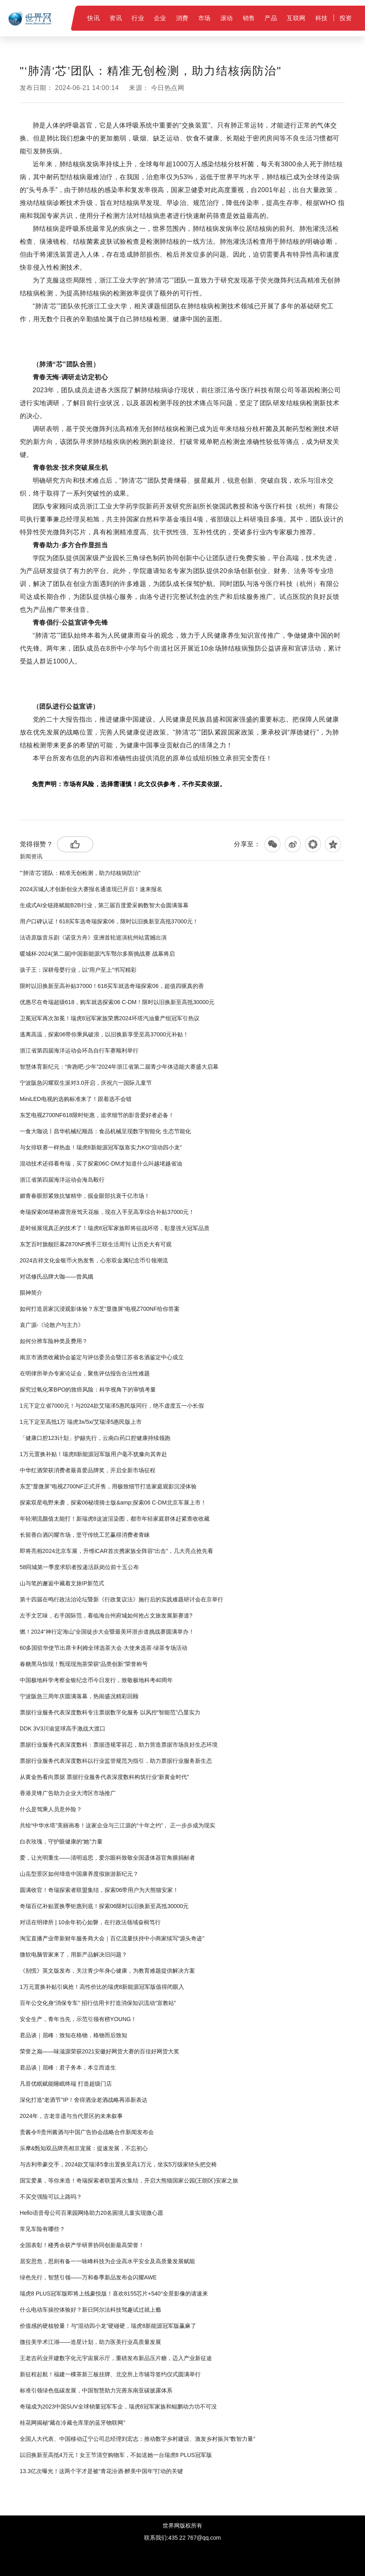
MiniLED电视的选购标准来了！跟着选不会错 (76, 1099)
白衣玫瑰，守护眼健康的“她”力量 (61, 1841)
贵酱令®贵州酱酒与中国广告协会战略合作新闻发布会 (87, 2132)
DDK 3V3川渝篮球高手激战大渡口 (62, 1728)
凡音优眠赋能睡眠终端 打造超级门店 (66, 2083)
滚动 (226, 18)
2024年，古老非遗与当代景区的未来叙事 (71, 2116)
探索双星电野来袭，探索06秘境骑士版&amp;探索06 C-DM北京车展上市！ (113, 1502)
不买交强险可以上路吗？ (51, 2196)
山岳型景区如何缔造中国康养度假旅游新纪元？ (79, 1874)
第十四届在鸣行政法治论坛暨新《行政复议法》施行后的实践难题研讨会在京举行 (121, 1599)
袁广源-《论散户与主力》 (52, 1325)
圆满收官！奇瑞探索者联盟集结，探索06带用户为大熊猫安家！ (99, 1890)
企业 (160, 18)
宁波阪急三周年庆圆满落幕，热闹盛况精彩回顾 (79, 1696)
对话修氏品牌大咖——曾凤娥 (56, 1276)
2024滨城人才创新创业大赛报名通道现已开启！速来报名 (91, 889)
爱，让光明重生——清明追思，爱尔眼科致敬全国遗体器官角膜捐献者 (107, 1857)
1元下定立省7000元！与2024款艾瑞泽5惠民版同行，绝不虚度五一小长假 (112, 1405)
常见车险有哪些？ (42, 2229)
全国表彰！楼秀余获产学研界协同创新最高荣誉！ (82, 2245)
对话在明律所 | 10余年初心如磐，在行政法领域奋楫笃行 (90, 1922)
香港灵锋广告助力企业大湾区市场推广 (68, 1793)
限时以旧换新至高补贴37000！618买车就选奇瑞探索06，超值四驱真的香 (112, 986)
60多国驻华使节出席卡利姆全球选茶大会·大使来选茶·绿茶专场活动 (103, 1648)
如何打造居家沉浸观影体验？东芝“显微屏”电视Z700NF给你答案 (100, 1309)
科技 (321, 18)
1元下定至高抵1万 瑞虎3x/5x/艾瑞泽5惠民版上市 (81, 1422)
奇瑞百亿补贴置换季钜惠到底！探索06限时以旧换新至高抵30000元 (104, 1906)
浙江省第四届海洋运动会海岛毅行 (62, 1179)
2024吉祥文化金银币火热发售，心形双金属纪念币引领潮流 (94, 1260)
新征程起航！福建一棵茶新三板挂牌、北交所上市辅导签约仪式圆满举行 (110, 2374)
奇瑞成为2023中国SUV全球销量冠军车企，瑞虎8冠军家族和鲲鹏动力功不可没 (118, 2406)
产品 (270, 18)
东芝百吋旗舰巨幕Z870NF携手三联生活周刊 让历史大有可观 (96, 1244)
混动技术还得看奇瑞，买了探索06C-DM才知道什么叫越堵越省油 (101, 1163)
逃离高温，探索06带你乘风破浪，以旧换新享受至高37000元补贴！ (104, 1034)
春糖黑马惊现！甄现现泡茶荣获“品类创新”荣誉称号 (84, 1664)
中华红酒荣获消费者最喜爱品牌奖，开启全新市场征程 (87, 1470)
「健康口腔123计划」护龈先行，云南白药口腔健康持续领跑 (95, 1438)
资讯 (115, 18)
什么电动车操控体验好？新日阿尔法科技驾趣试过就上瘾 (90, 2309)
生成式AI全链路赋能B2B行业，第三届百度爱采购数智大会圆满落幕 (104, 905)
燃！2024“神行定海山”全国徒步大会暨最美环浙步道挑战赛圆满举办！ (107, 1631)
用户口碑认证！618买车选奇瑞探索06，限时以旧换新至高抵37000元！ (109, 921)
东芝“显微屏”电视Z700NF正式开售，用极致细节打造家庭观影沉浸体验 (108, 1486)
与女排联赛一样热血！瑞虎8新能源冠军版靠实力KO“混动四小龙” (101, 1147)
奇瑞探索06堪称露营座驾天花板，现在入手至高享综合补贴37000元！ (107, 1212)
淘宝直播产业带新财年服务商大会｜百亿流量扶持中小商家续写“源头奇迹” (112, 1938)
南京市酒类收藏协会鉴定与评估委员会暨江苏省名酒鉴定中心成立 (102, 1357)
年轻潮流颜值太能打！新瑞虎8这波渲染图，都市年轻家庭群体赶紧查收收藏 (115, 1518)
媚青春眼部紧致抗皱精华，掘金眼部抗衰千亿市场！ (85, 1196)
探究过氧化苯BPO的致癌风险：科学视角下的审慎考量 (88, 1389)
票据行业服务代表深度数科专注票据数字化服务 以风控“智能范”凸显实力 (110, 1712)
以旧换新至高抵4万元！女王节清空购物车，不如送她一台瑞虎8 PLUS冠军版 (116, 2455)
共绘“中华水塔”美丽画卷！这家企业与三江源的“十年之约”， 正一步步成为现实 (118, 1825)
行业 (138, 18)
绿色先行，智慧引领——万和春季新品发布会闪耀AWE (88, 2277)
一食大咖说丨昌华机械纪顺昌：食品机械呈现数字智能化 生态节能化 (105, 1131)
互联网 (296, 18)
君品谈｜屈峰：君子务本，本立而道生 (68, 2067)
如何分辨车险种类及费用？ (54, 1341)
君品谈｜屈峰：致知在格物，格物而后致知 (73, 2035)
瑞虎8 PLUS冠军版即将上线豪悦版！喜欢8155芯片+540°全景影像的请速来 (114, 2293)
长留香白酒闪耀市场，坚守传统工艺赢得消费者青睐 (85, 1535)
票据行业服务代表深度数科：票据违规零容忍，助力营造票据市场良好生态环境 (119, 1744)
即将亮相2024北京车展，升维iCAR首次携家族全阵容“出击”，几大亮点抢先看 (116, 1551)
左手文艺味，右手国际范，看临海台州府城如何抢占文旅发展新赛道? (106, 1615)
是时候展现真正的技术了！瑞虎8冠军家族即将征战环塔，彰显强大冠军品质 (115, 1228)
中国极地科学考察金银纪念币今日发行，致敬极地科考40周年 (96, 1680)
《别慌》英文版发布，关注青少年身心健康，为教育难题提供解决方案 (107, 1970)
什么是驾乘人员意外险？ (51, 1809)
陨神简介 (31, 1292)
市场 (204, 18)
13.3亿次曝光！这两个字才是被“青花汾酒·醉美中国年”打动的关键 (101, 2471)
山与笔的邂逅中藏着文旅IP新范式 (62, 1583)
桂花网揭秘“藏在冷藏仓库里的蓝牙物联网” (72, 2422)
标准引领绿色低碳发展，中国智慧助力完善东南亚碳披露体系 (96, 2390)
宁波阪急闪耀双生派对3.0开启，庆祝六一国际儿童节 (86, 1083)
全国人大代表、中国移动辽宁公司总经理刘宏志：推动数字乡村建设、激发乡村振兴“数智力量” (137, 2439)
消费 (182, 18)
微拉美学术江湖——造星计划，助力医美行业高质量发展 (90, 2342)
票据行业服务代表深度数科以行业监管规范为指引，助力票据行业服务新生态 (116, 1761)
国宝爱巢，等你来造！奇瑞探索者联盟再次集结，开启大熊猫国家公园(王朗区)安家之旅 (129, 2180)
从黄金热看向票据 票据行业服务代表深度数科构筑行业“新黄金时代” (104, 1777)
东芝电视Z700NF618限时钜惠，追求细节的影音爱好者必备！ (97, 1115)
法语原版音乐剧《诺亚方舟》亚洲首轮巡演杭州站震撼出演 (93, 937)
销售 (249, 18)
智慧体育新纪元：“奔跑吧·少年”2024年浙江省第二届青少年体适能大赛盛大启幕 (119, 1066)
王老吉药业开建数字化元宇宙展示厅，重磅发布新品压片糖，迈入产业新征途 (116, 2358)
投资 (346, 18)
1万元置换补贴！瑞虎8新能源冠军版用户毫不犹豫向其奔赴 (94, 1454)
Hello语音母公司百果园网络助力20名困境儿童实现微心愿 (91, 2213)
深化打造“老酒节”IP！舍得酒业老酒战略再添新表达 (84, 2100)
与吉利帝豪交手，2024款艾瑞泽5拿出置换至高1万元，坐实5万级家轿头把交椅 (118, 2164)
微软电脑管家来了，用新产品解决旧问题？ (73, 1954)
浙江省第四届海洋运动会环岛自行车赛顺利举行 (79, 1050)
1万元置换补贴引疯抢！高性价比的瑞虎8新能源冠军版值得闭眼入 (102, 1987)
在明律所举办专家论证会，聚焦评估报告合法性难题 (85, 1373)
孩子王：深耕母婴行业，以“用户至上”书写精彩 (78, 970)
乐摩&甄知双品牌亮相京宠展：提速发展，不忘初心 (84, 2148)
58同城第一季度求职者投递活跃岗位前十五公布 (79, 1567)
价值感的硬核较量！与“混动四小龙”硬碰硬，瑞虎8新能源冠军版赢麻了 (108, 2326)
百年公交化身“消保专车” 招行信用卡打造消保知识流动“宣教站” (98, 2003)
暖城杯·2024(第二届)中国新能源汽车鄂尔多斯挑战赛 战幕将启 (97, 953)
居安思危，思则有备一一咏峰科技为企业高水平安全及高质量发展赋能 (107, 2261)
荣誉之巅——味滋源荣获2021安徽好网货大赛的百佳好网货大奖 (99, 2051)
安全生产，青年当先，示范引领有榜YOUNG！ (78, 2019)
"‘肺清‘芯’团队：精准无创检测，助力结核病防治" (80, 873)
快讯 (93, 18)
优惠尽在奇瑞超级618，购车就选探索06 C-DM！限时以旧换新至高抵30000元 (117, 1002)
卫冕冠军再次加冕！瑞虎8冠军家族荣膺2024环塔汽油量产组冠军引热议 (109, 1018)
